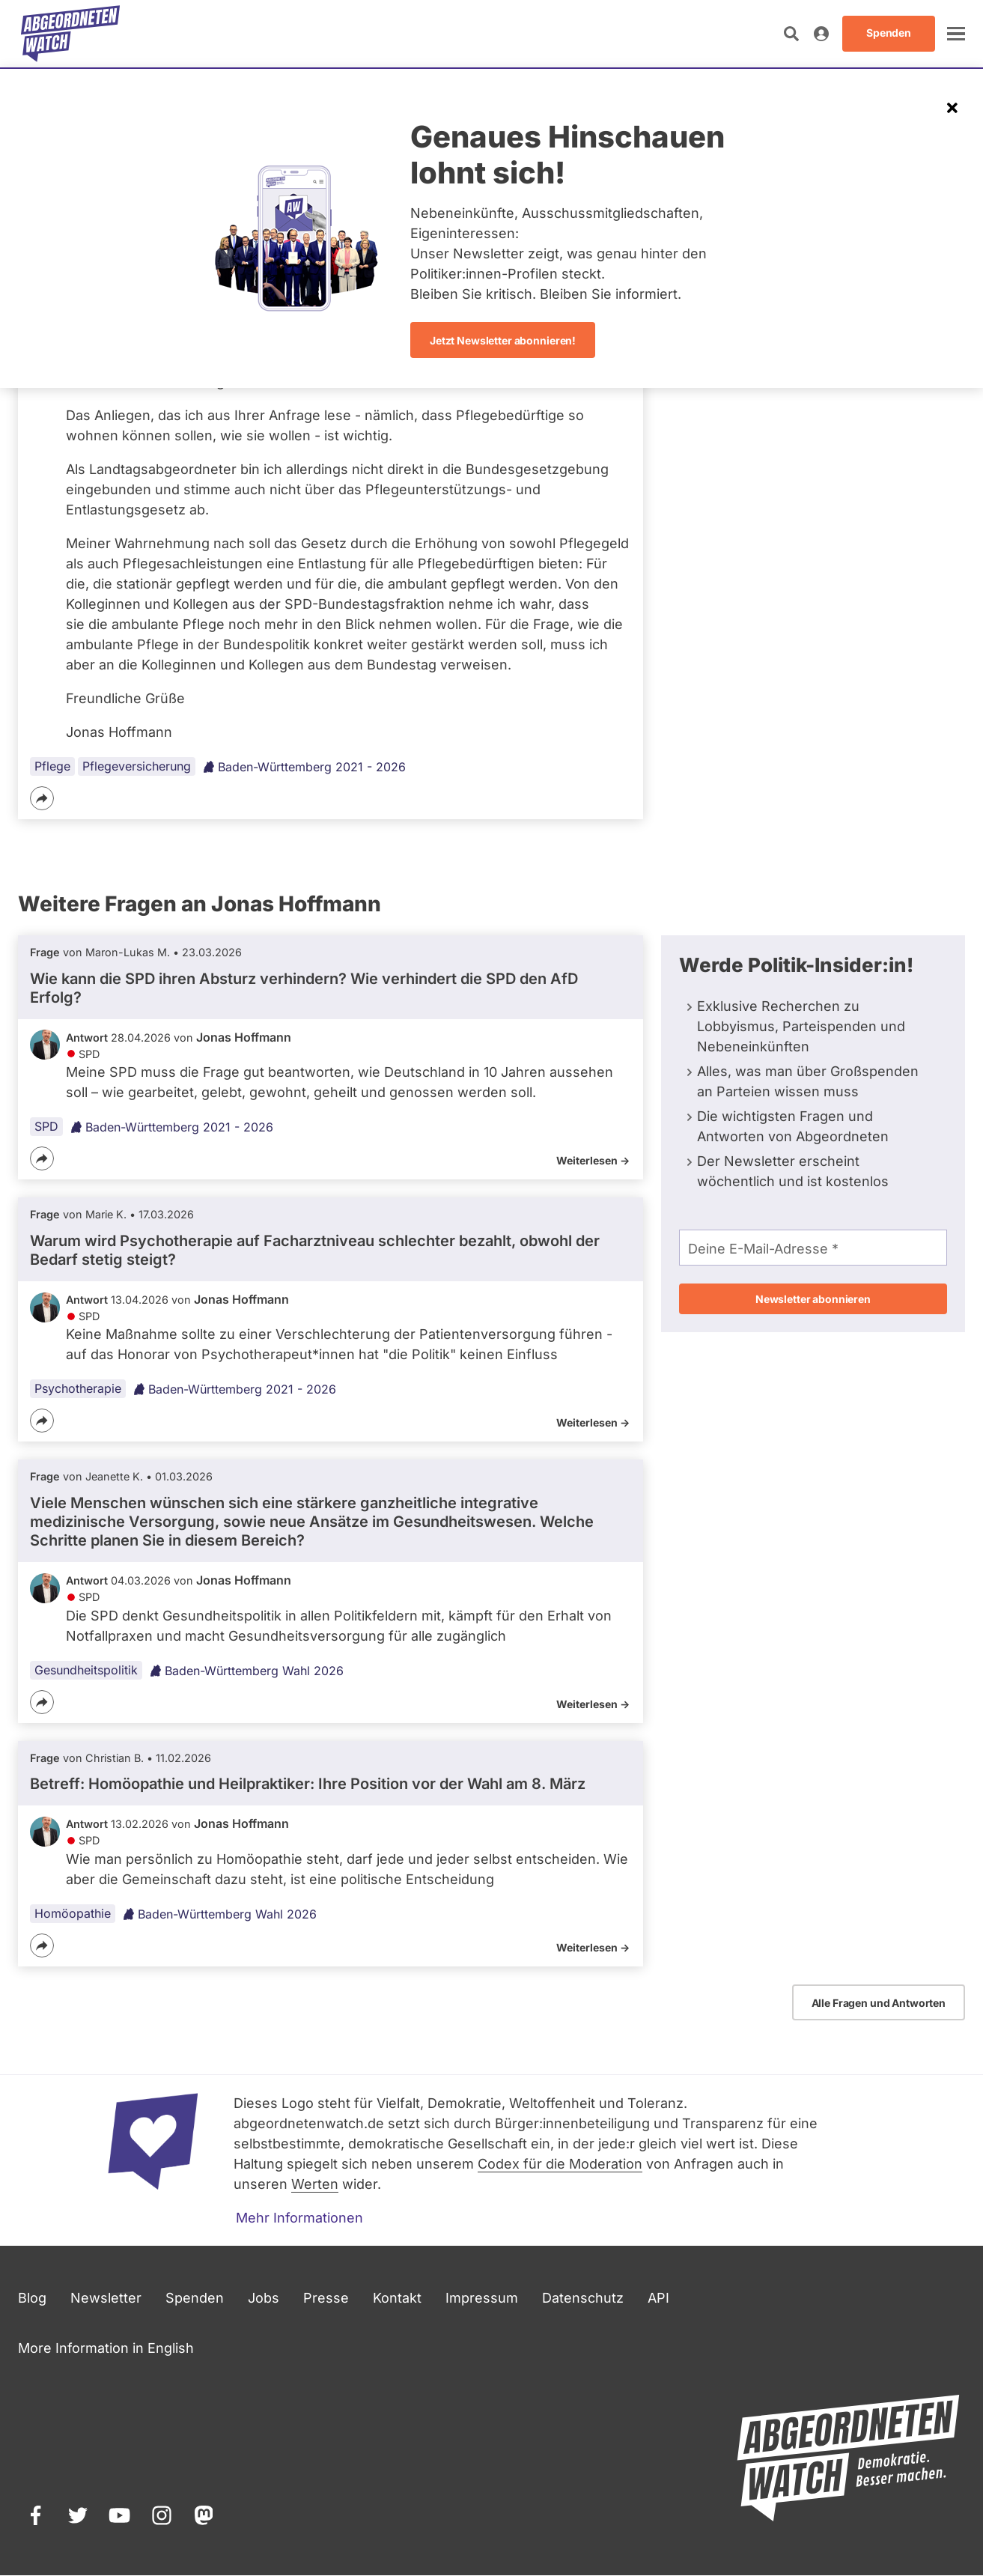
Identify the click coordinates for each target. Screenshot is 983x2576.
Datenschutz (583, 2298)
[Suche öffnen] (791, 34)
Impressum (481, 2298)
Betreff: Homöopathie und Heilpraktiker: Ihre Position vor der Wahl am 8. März (307, 1784)
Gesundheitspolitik (86, 1669)
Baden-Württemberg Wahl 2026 (247, 1671)
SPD (46, 1126)
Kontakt (397, 2298)
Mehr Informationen (299, 2218)
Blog (32, 2298)
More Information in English (106, 2348)
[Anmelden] (821, 34)
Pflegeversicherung (136, 766)
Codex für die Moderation (560, 2164)
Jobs (263, 2298)
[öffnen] (956, 34)
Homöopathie (72, 1913)
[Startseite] (70, 33)
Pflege (52, 766)
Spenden (194, 2298)
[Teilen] (42, 798)
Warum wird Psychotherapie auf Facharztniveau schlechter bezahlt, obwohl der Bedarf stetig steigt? (315, 1250)
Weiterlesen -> (593, 1160)
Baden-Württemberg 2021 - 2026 (304, 767)
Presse (326, 2298)
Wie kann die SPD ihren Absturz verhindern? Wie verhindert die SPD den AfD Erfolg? (304, 988)
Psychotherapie (77, 1389)
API (658, 2298)
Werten (314, 2184)
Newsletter (105, 2298)
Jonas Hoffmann (243, 1037)
